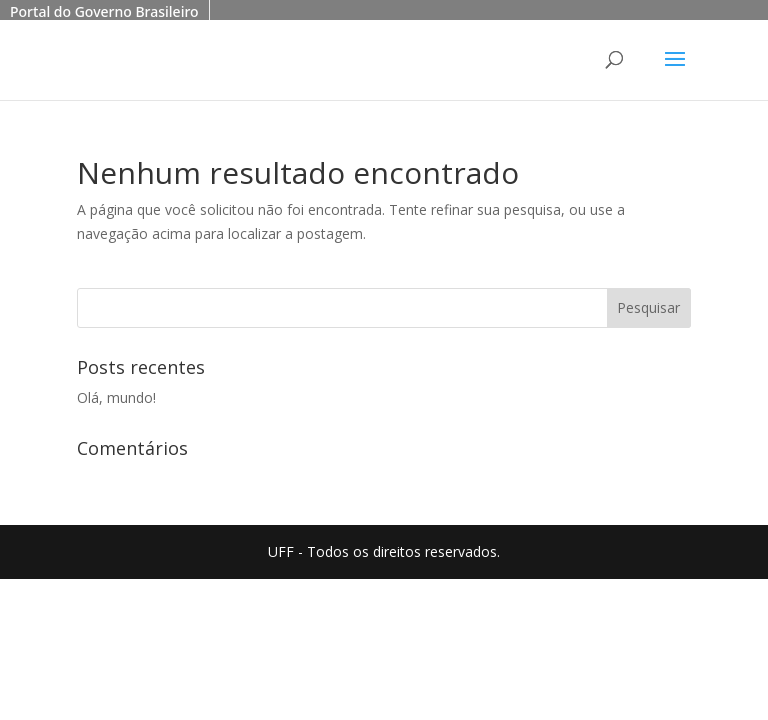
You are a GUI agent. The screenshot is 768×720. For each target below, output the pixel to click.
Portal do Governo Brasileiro (104, 11)
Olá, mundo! (116, 397)
